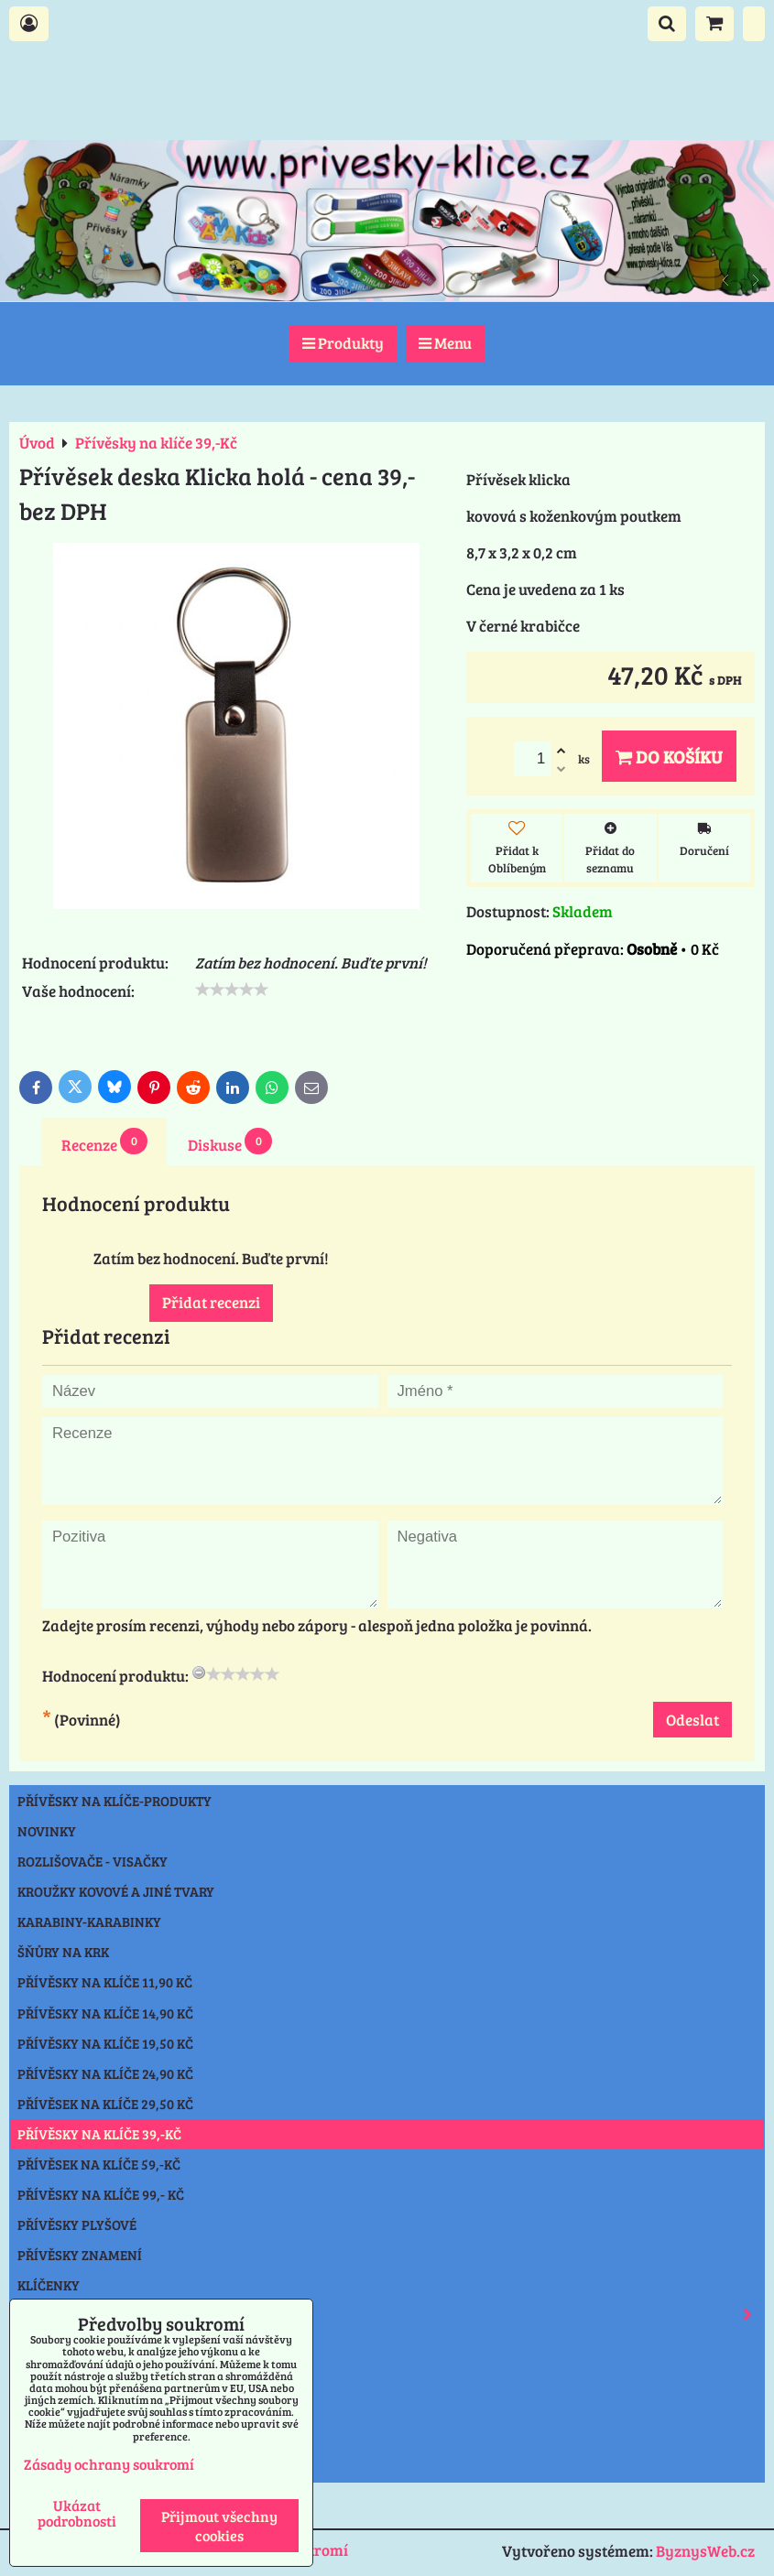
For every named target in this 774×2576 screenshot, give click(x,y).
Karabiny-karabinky (89, 1921)
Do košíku (669, 756)
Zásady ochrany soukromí (109, 2463)
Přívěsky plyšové (76, 2224)
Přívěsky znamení (79, 2255)
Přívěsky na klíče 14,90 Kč (105, 2013)
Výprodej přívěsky (82, 2437)
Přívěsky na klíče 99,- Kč (100, 2194)
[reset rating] (198, 1672)
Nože (34, 2376)
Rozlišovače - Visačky (92, 1861)
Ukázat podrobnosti (77, 2512)
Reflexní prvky (390, 2315)
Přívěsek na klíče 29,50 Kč (105, 2103)
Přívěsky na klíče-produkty (114, 1800)
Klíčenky (48, 2285)
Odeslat (692, 1719)
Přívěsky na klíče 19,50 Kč (105, 2043)
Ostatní (44, 2406)
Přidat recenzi (211, 1302)
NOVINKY (46, 1831)
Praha (39, 2467)
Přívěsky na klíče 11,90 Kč (104, 1982)
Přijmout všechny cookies (219, 2525)
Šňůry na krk (63, 1952)
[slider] (231, 989)
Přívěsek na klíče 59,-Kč (98, 2164)
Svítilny (46, 2345)
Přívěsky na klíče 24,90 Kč (105, 2073)
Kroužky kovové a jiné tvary (115, 1891)
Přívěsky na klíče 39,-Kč (99, 2134)
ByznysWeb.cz (705, 2550)
